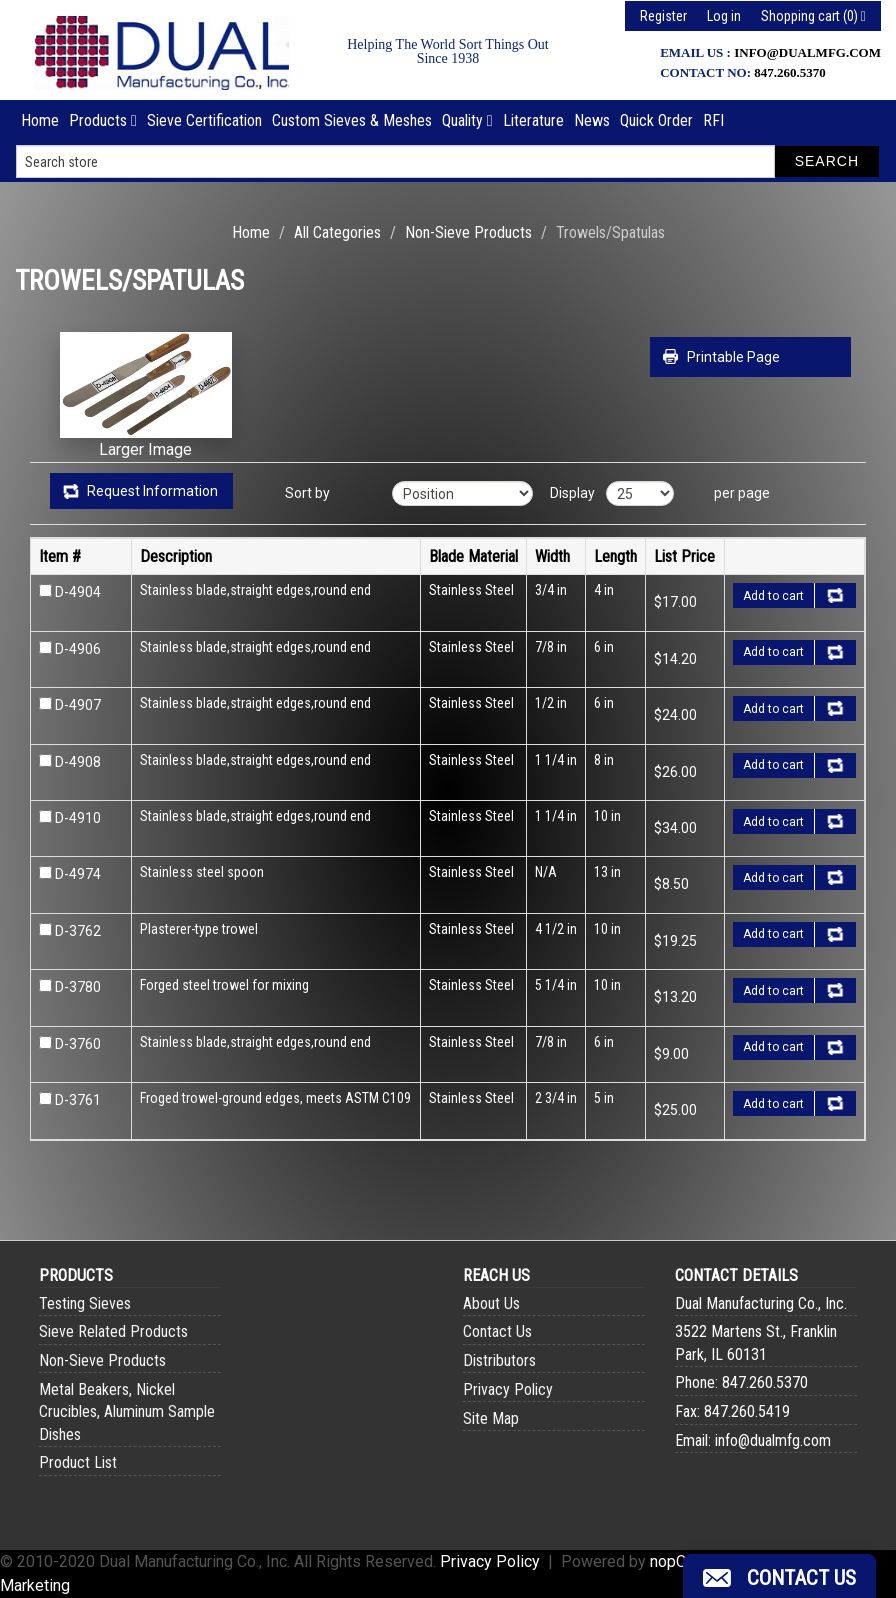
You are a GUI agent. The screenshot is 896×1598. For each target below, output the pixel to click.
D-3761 (78, 1100)
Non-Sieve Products (468, 232)
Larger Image (145, 449)
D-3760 (78, 1044)
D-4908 (78, 762)
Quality (467, 120)
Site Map (491, 1418)
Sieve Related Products (113, 1331)
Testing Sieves (85, 1303)
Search (827, 161)
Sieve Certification (204, 120)
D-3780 (78, 987)
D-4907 (78, 705)
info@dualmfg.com (807, 52)
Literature (533, 120)
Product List (78, 1462)
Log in (724, 16)
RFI (713, 120)
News (592, 120)
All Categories (337, 232)
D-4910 (78, 818)
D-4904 (78, 592)
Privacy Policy (508, 1389)
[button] (779, 1576)
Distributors (499, 1360)
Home (40, 120)
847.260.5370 (790, 72)
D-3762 (78, 931)
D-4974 (78, 874)
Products (103, 120)
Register (663, 16)
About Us (491, 1303)
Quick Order (656, 120)
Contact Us (497, 1331)
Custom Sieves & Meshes (352, 120)
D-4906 (78, 649)
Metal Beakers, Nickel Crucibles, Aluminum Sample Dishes (127, 1411)
